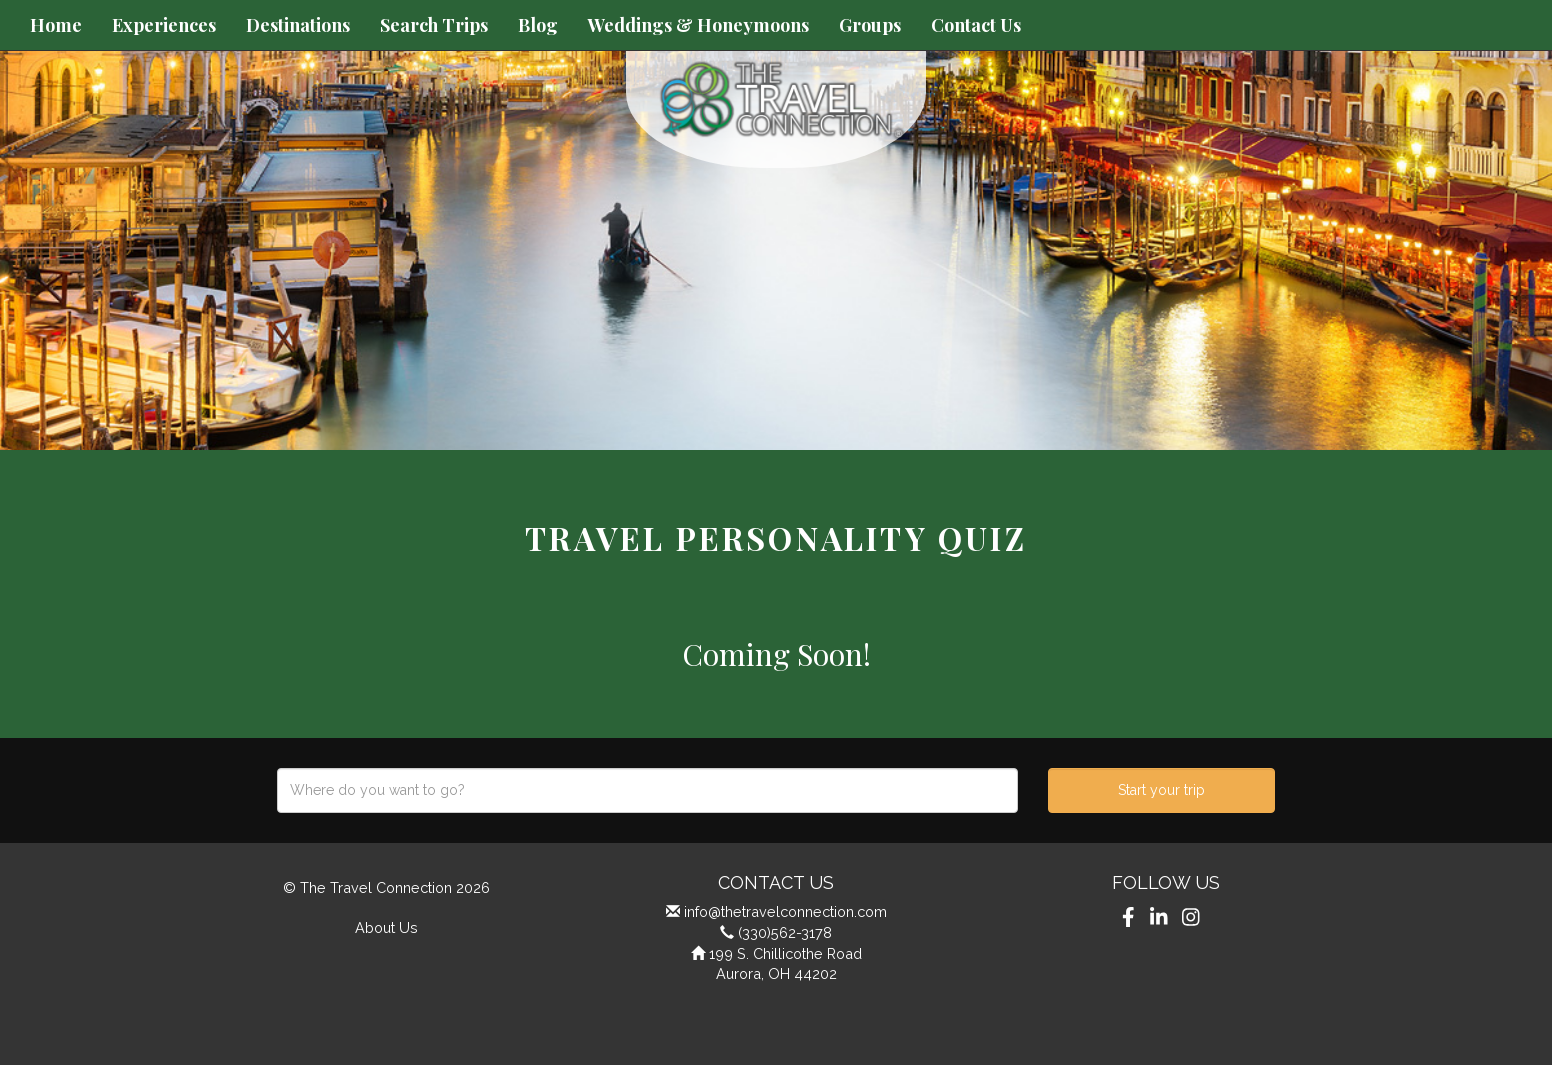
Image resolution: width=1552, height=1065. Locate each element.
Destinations (298, 25)
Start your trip (1161, 790)
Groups (870, 25)
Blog (538, 25)
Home (56, 25)
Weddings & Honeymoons (698, 25)
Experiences (164, 25)
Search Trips (434, 25)
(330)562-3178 (785, 932)
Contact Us (976, 25)
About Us (386, 927)
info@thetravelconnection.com (785, 911)
